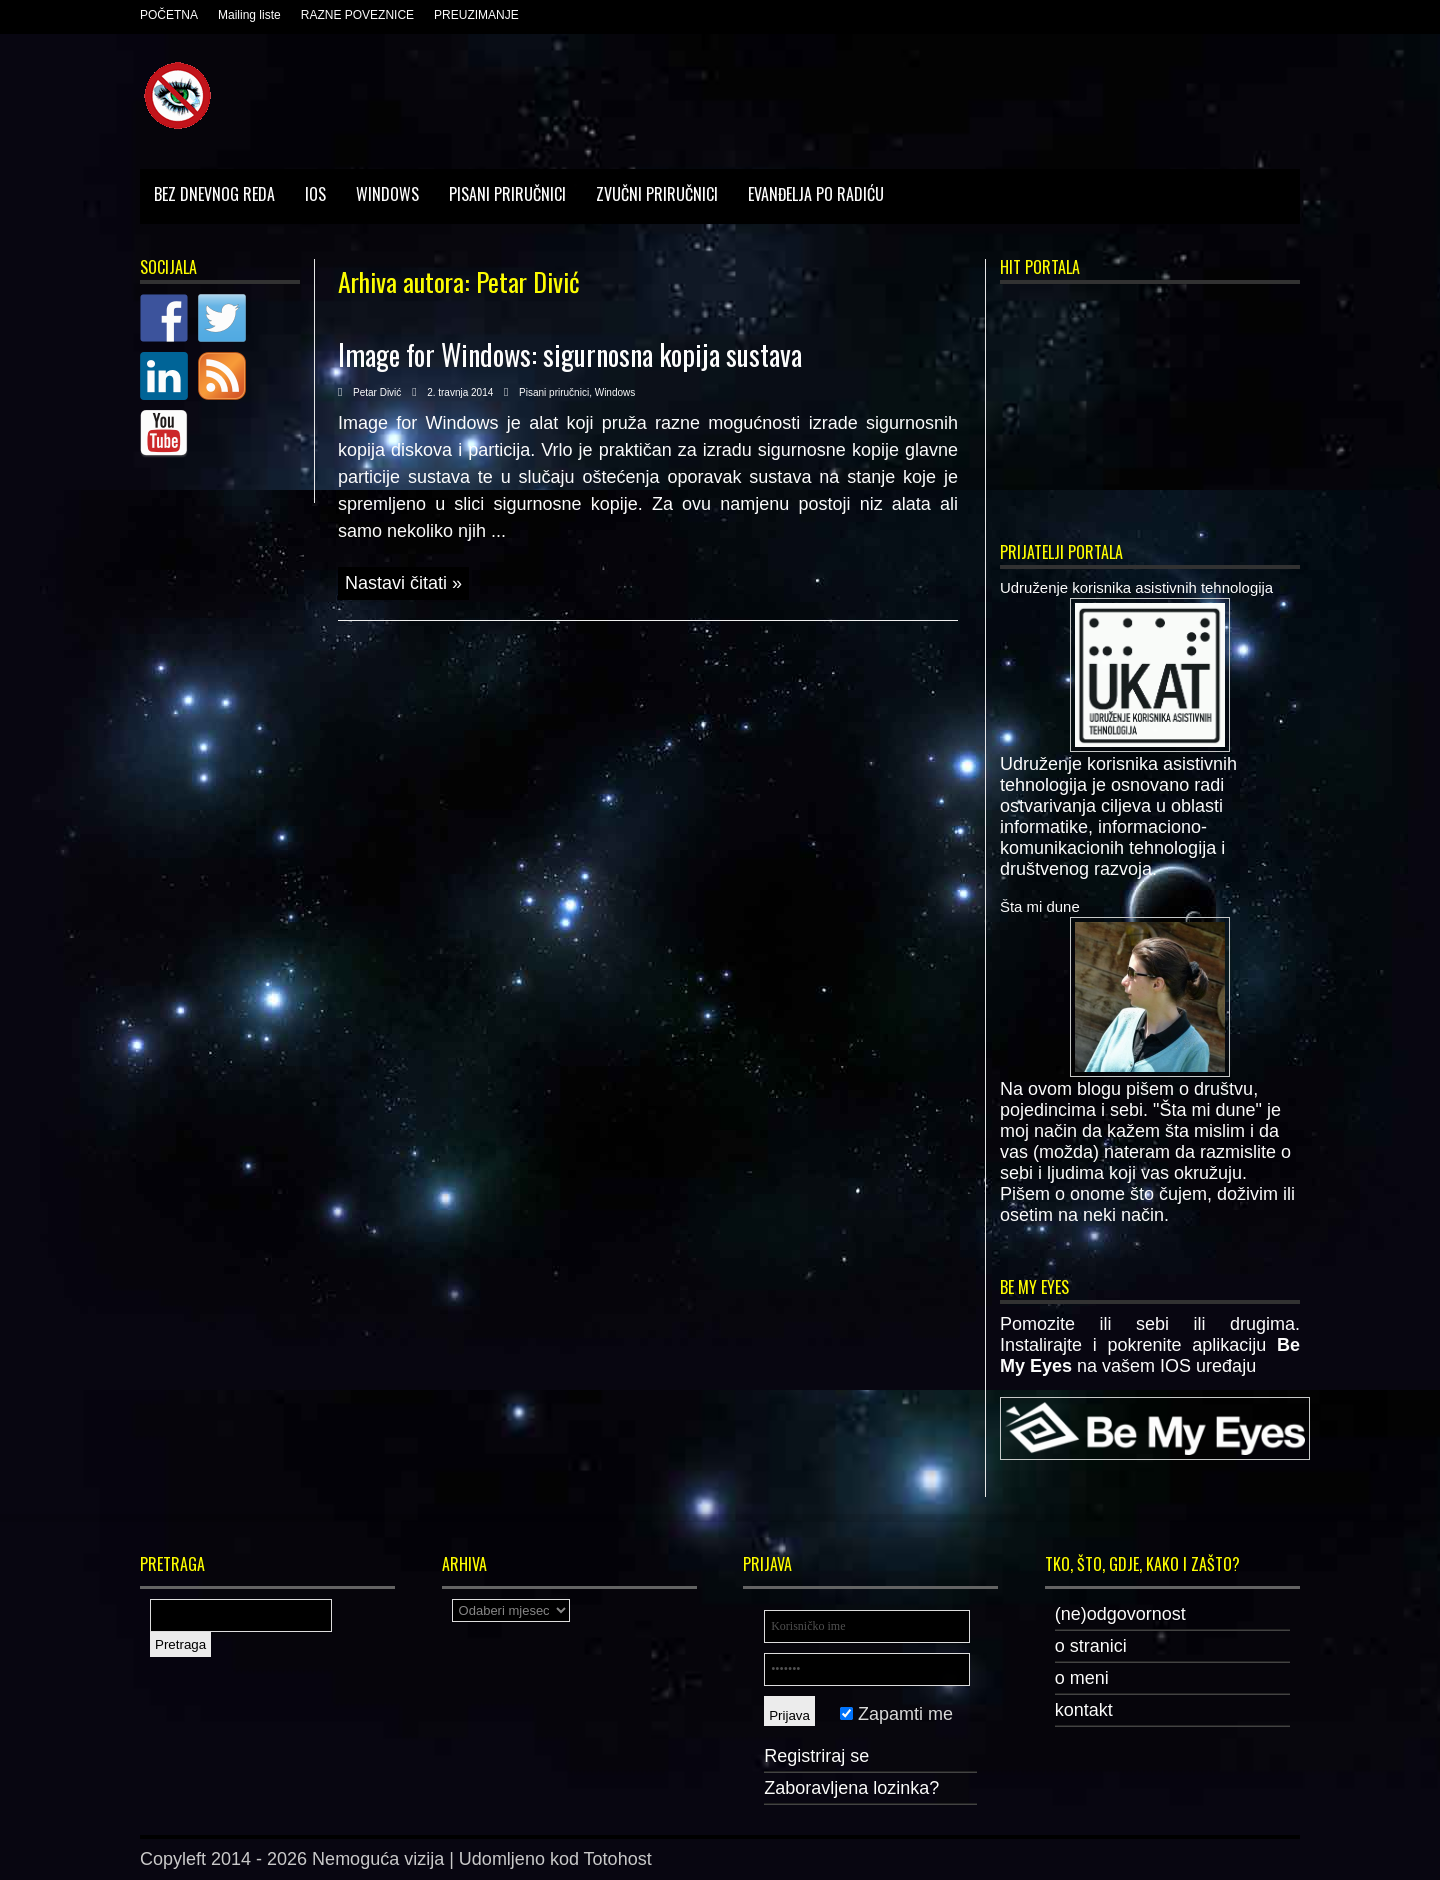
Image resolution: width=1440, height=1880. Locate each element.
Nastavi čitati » (403, 583)
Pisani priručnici (507, 194)
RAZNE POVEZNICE (357, 15)
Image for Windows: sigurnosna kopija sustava (570, 354)
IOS (315, 194)
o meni (1082, 1678)
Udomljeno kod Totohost (555, 1859)
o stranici (1091, 1646)
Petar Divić (377, 392)
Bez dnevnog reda (214, 194)
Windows (387, 194)
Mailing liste (249, 15)
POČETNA (169, 15)
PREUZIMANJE (476, 15)
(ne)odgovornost (1120, 1614)
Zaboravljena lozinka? (851, 1788)
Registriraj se (816, 1756)
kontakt (1084, 1710)
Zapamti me (896, 1714)
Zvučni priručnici (657, 194)
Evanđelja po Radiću (816, 194)
